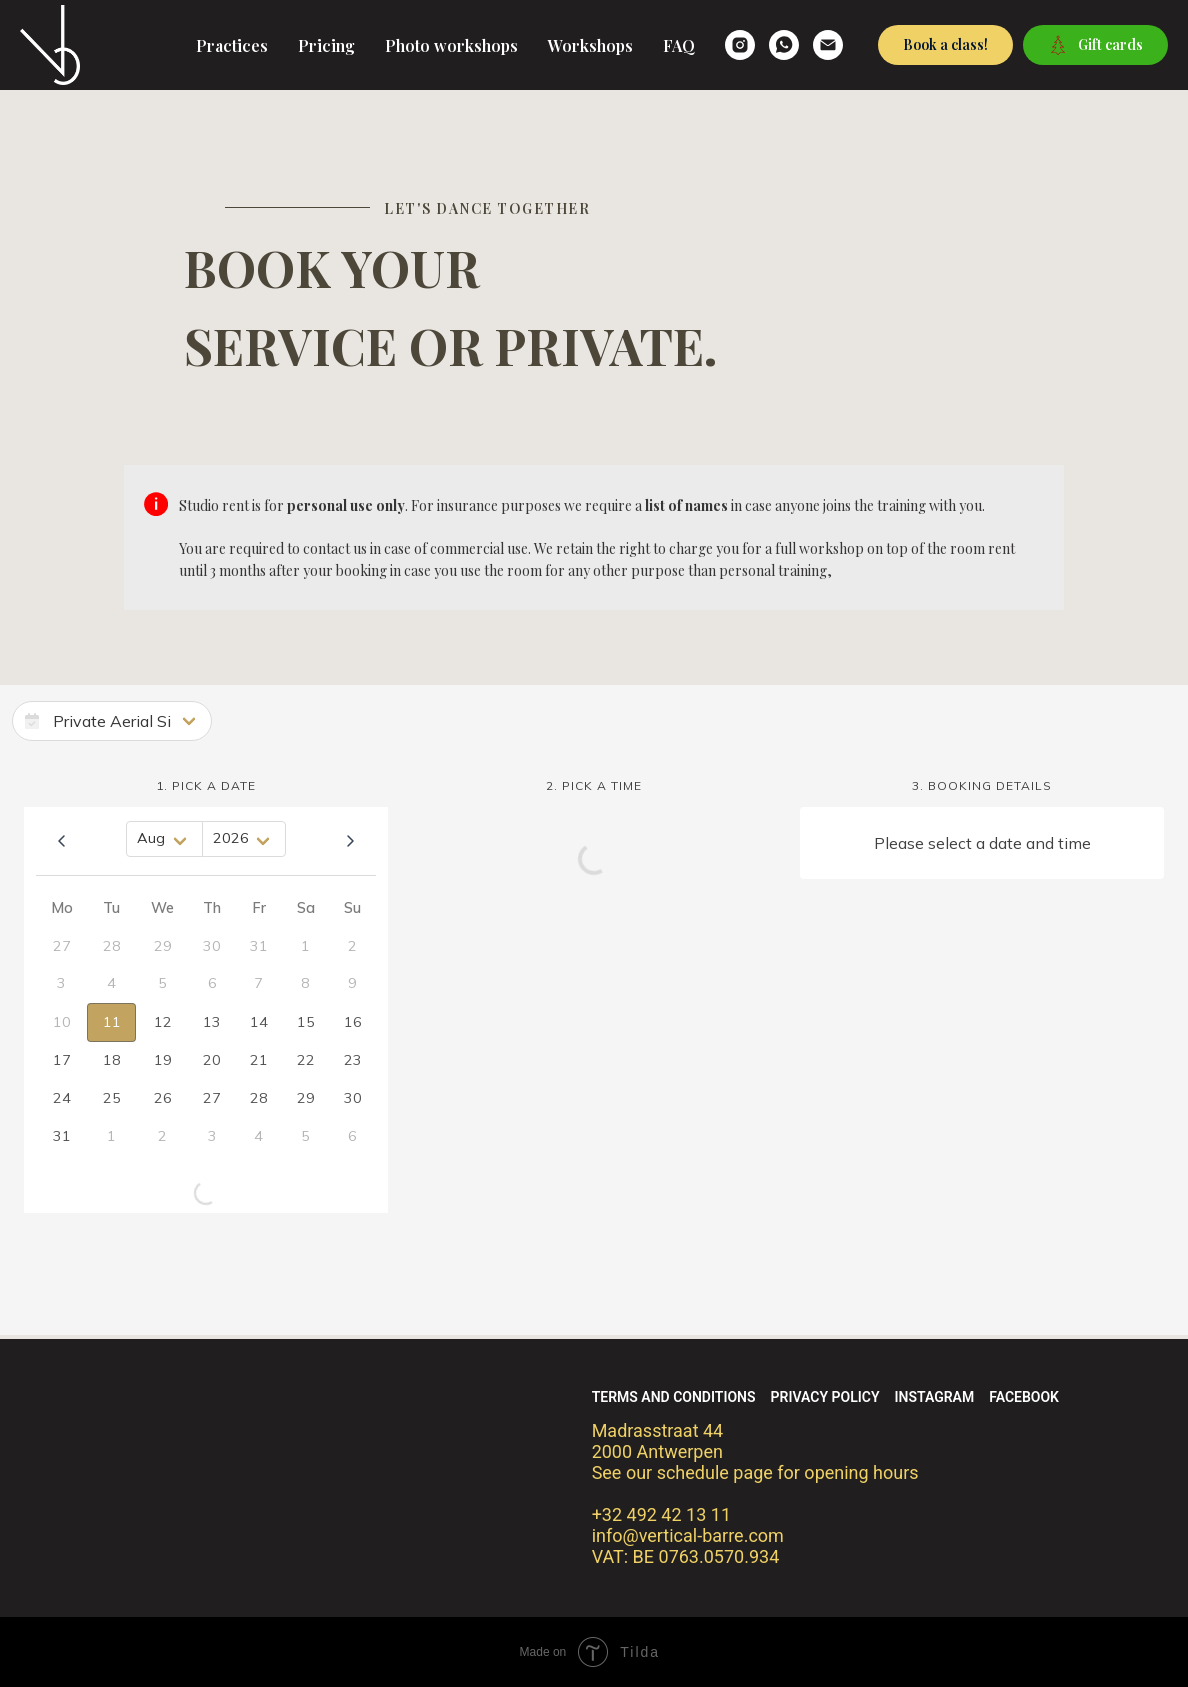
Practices (232, 45)
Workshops (590, 45)
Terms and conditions (674, 1397)
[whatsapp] (784, 45)
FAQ (679, 45)
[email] (828, 45)
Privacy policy (825, 1397)
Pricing (326, 45)
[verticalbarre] (740, 45)
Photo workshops (451, 45)
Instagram (935, 1397)
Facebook (1024, 1397)
